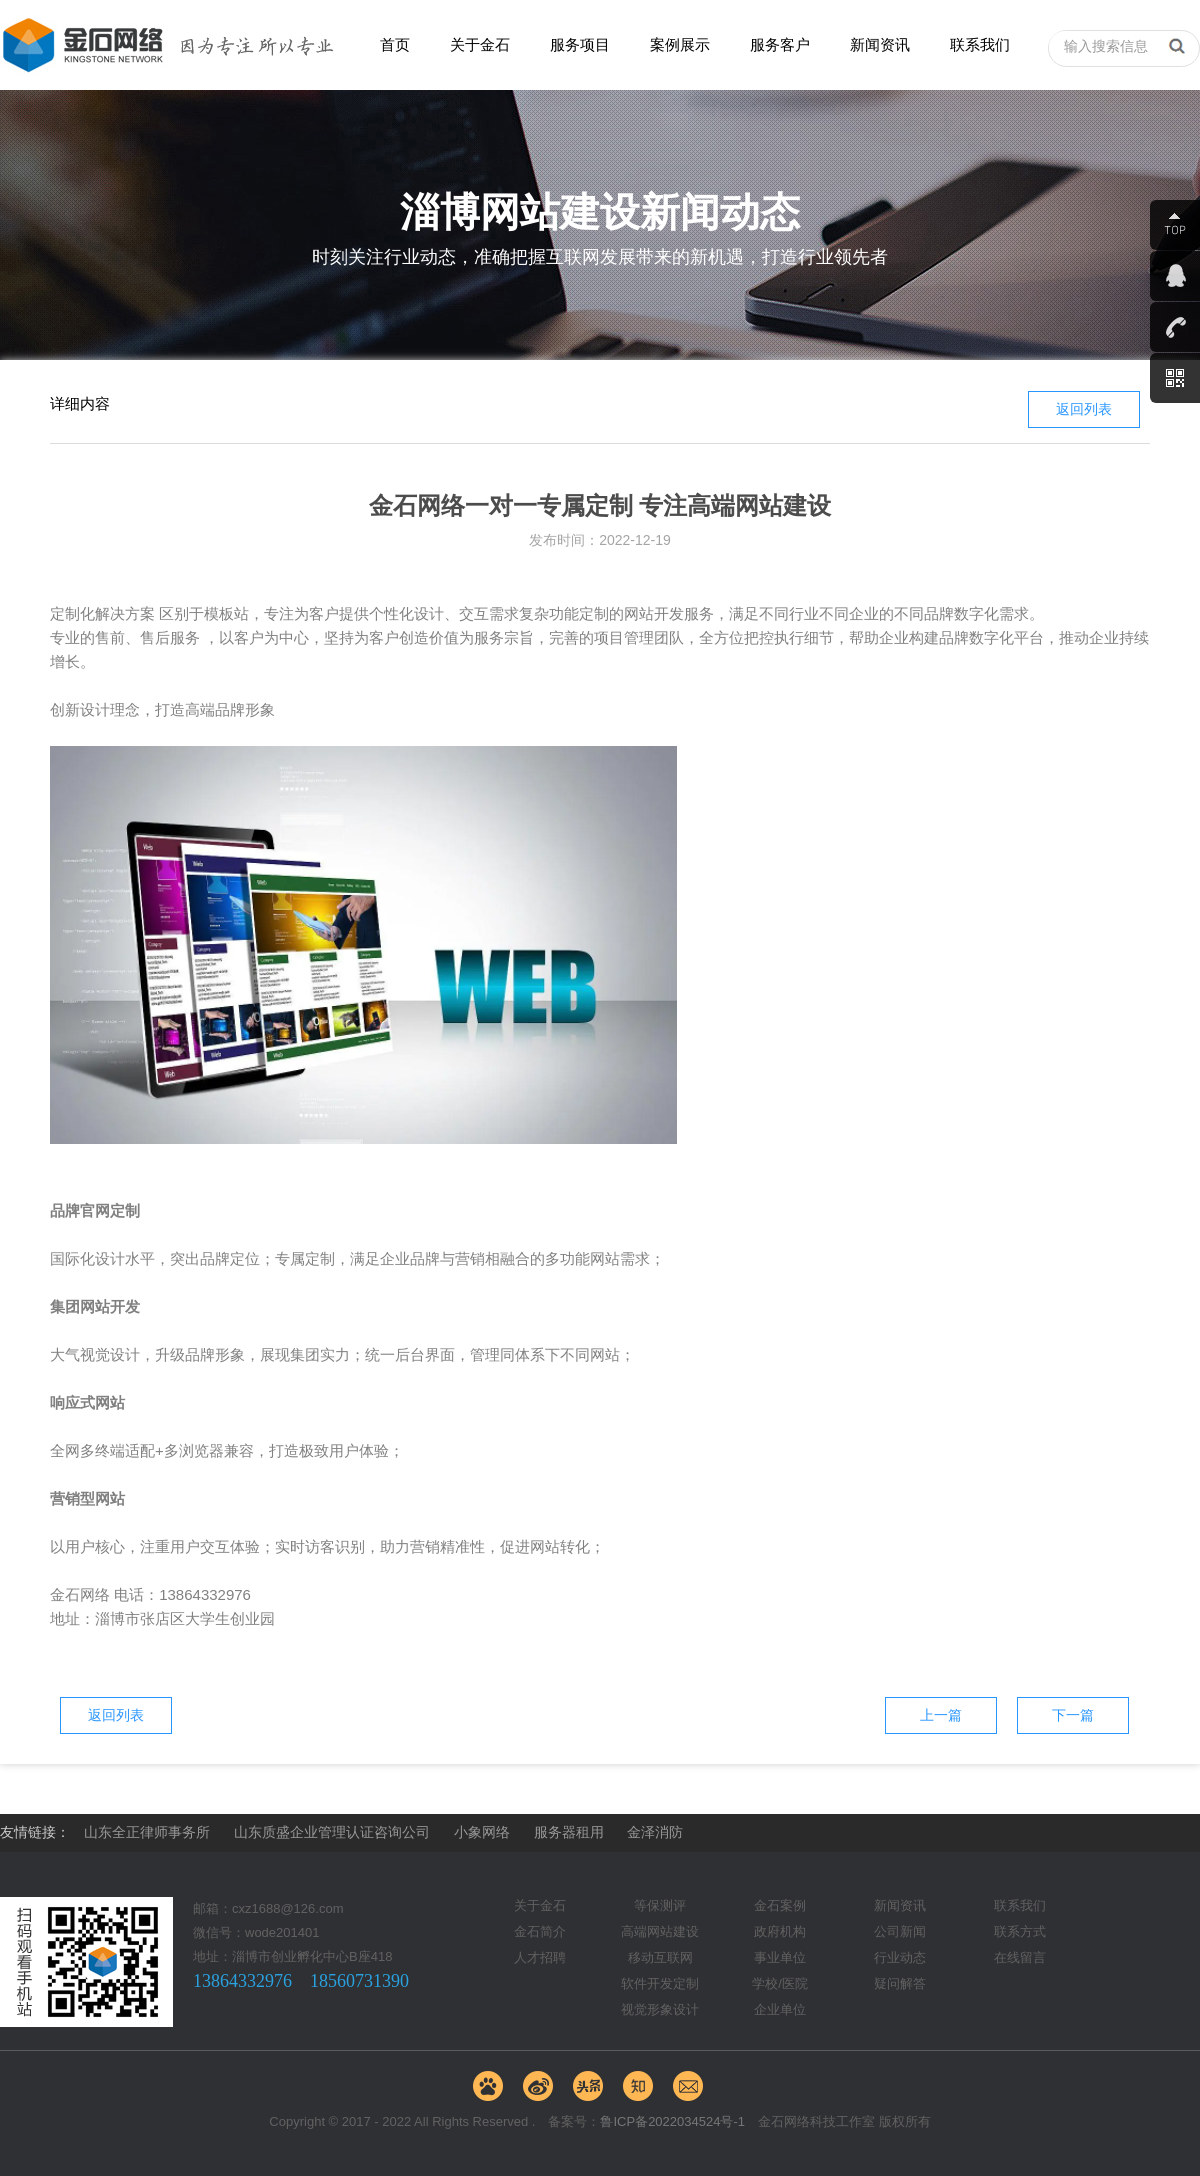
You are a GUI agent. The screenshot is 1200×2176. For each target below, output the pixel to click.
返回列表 (1084, 409)
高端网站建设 (660, 1931)
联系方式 (1020, 1931)
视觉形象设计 (660, 2009)
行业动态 (900, 1957)
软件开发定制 (660, 1983)
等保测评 (660, 1905)
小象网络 (482, 1832)
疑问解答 (900, 1983)
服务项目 (580, 44)
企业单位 (780, 2009)
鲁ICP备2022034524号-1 (672, 2121)
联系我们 (980, 44)
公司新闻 (900, 1931)
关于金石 (480, 44)
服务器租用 (569, 1832)
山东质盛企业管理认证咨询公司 (332, 1832)
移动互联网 (660, 1957)
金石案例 (780, 1905)
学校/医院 (780, 1983)
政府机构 (780, 1931)
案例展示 (680, 44)
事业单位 (780, 1957)
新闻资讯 (880, 44)
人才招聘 (540, 1957)
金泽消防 (655, 1832)
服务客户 (780, 44)
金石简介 (540, 1931)
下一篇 (1073, 1715)
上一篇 (941, 1715)
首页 (395, 44)
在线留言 (1020, 1957)
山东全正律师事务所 (147, 1832)
